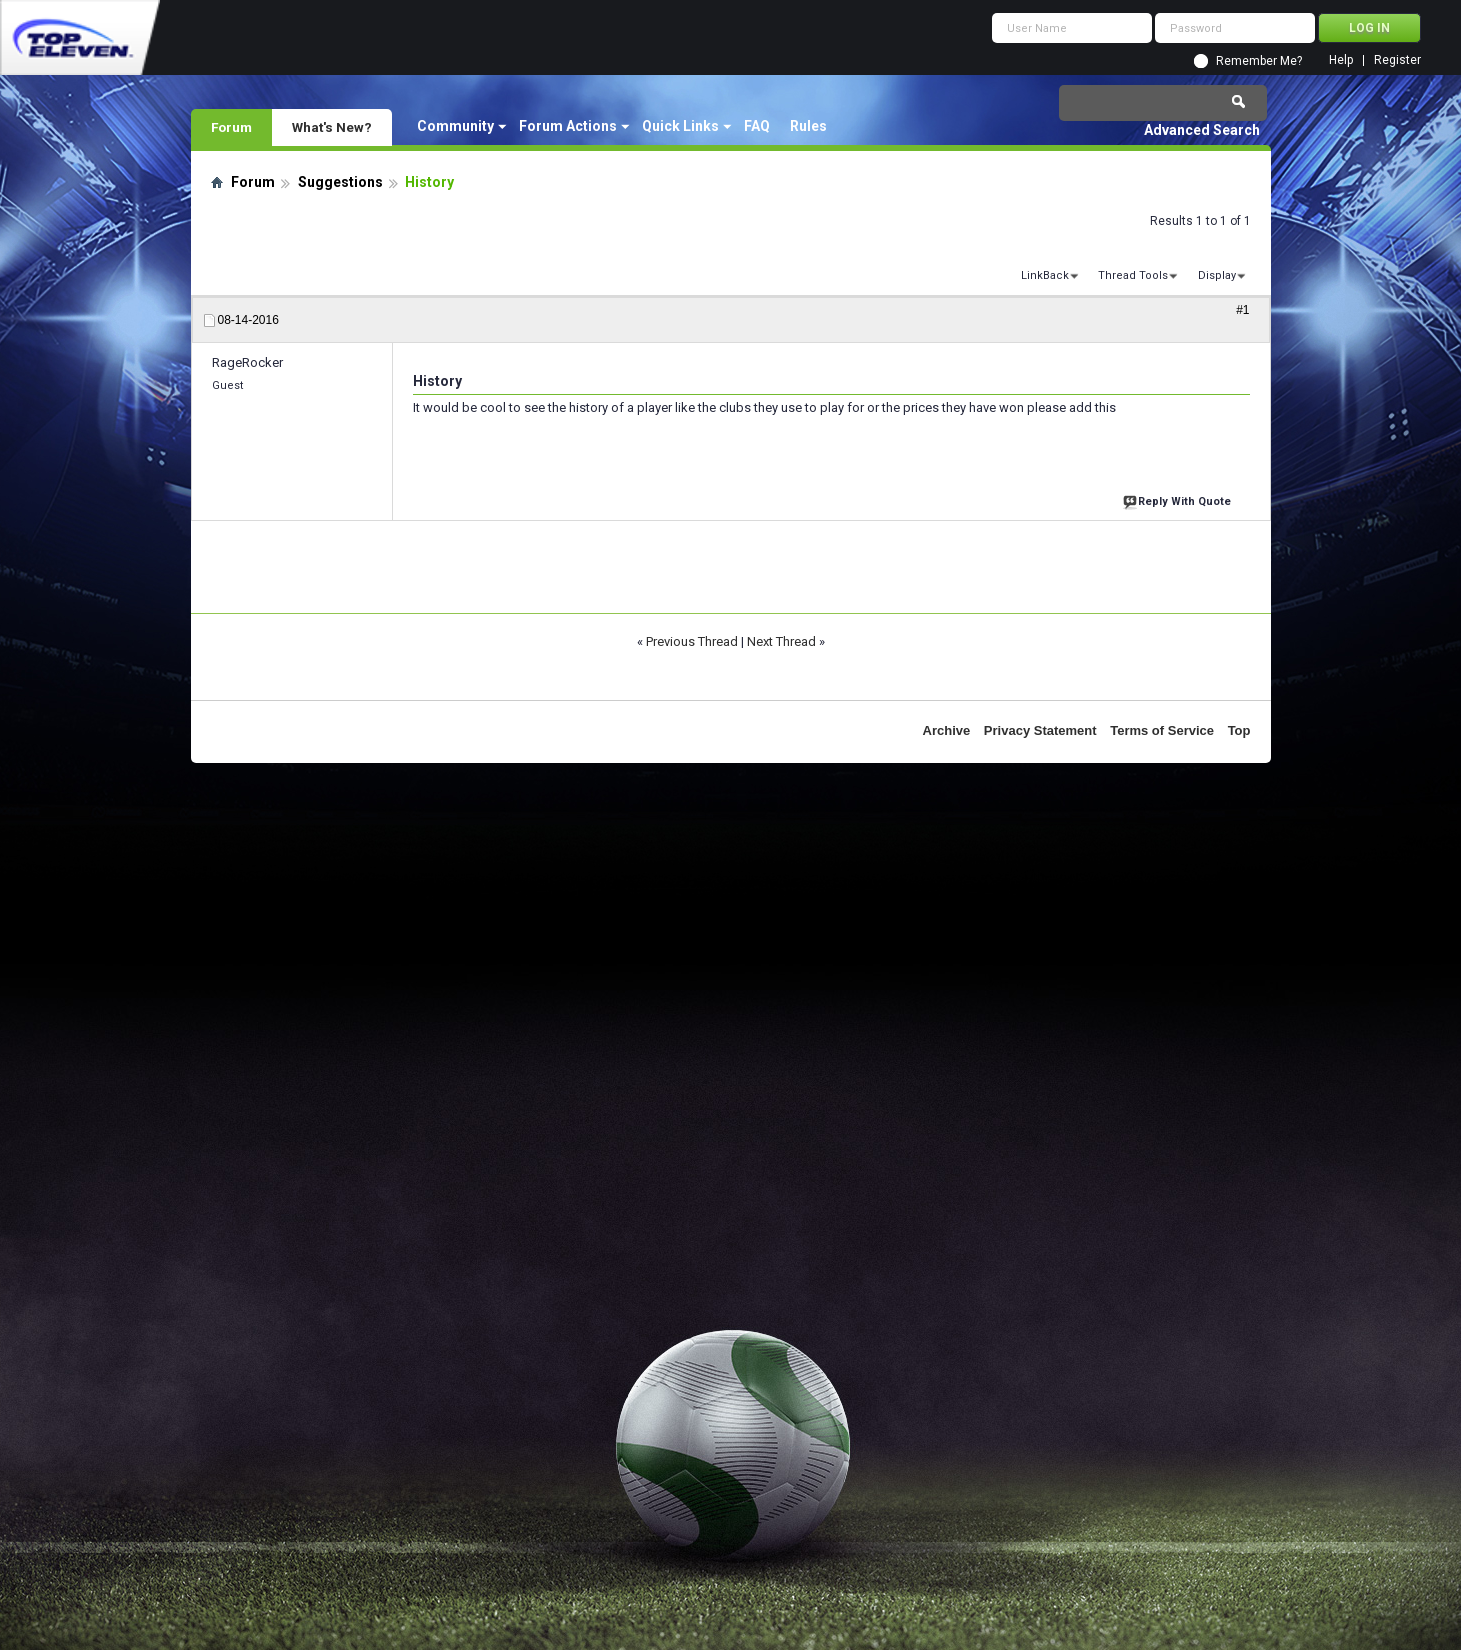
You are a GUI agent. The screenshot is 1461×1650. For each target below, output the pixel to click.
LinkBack (1045, 275)
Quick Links (680, 126)
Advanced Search (1202, 130)
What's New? (332, 127)
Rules (808, 126)
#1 (1242, 310)
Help (1341, 60)
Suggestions (340, 182)
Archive (947, 730)
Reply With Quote (1179, 499)
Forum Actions (568, 126)
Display (1217, 275)
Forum (231, 127)
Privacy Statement (1040, 730)
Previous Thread (692, 641)
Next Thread (781, 641)
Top (1239, 730)
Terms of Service (1162, 730)
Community (455, 126)
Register (1397, 60)
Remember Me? (1259, 61)
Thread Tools (1133, 275)
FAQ (757, 126)
